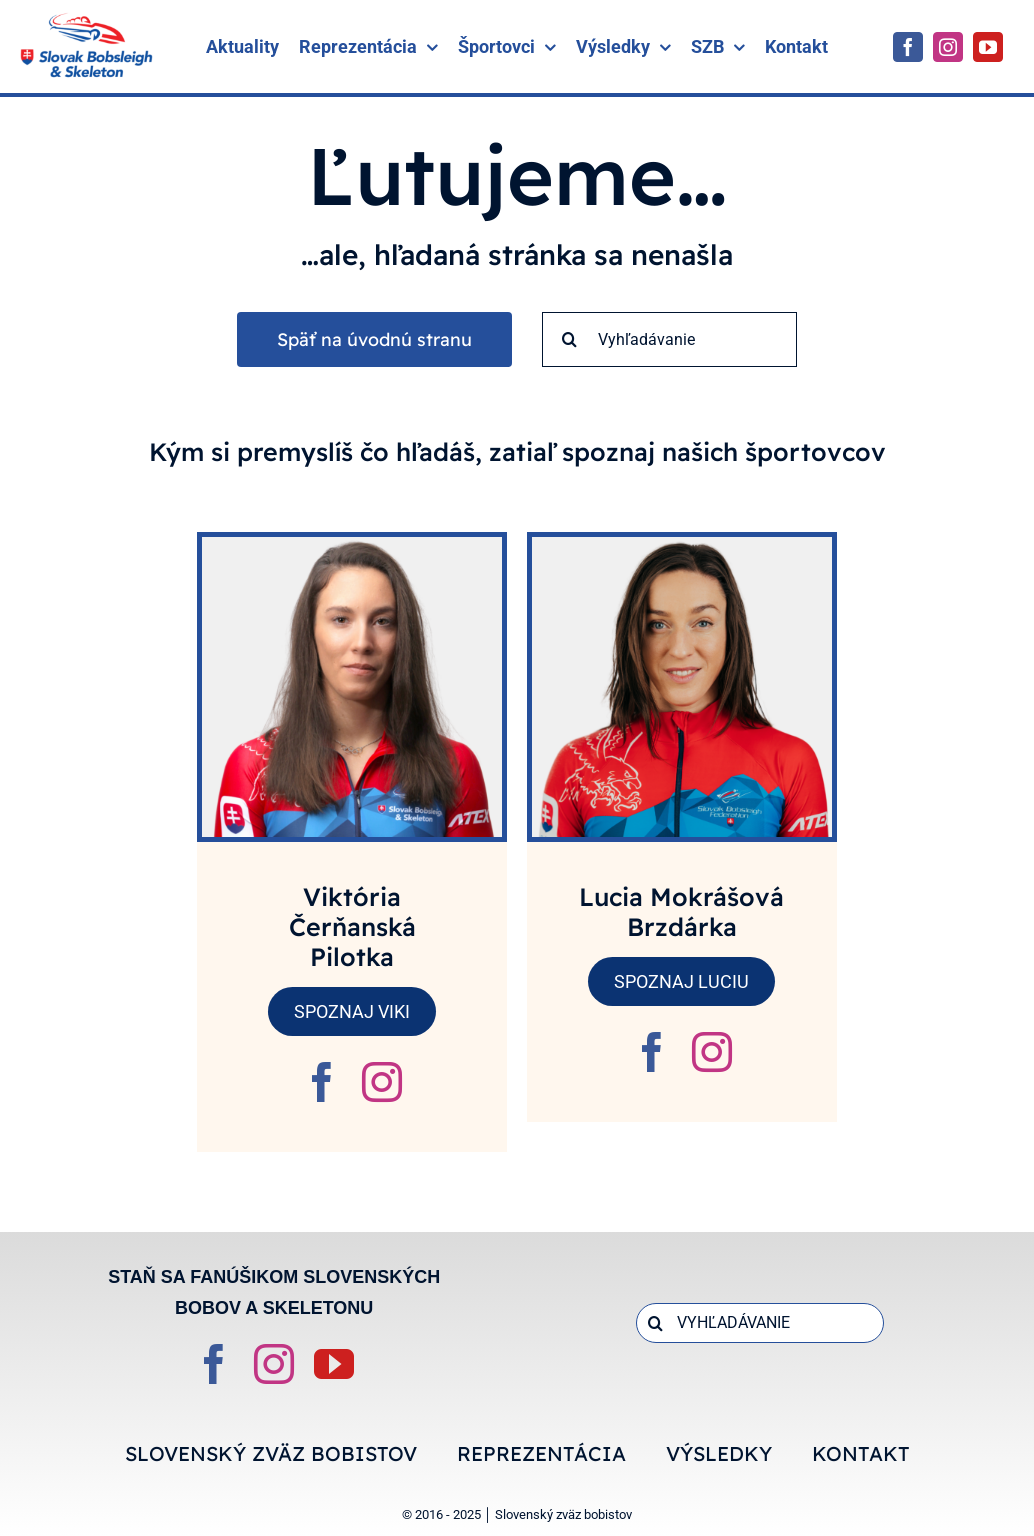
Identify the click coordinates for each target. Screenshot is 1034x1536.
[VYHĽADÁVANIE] (760, 1323)
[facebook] (908, 47)
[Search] (569, 339)
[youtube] (988, 47)
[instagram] (948, 47)
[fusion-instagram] (382, 1082)
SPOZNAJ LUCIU (681, 981)
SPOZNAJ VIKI (352, 1011)
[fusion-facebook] (322, 1082)
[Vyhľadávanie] (669, 339)
